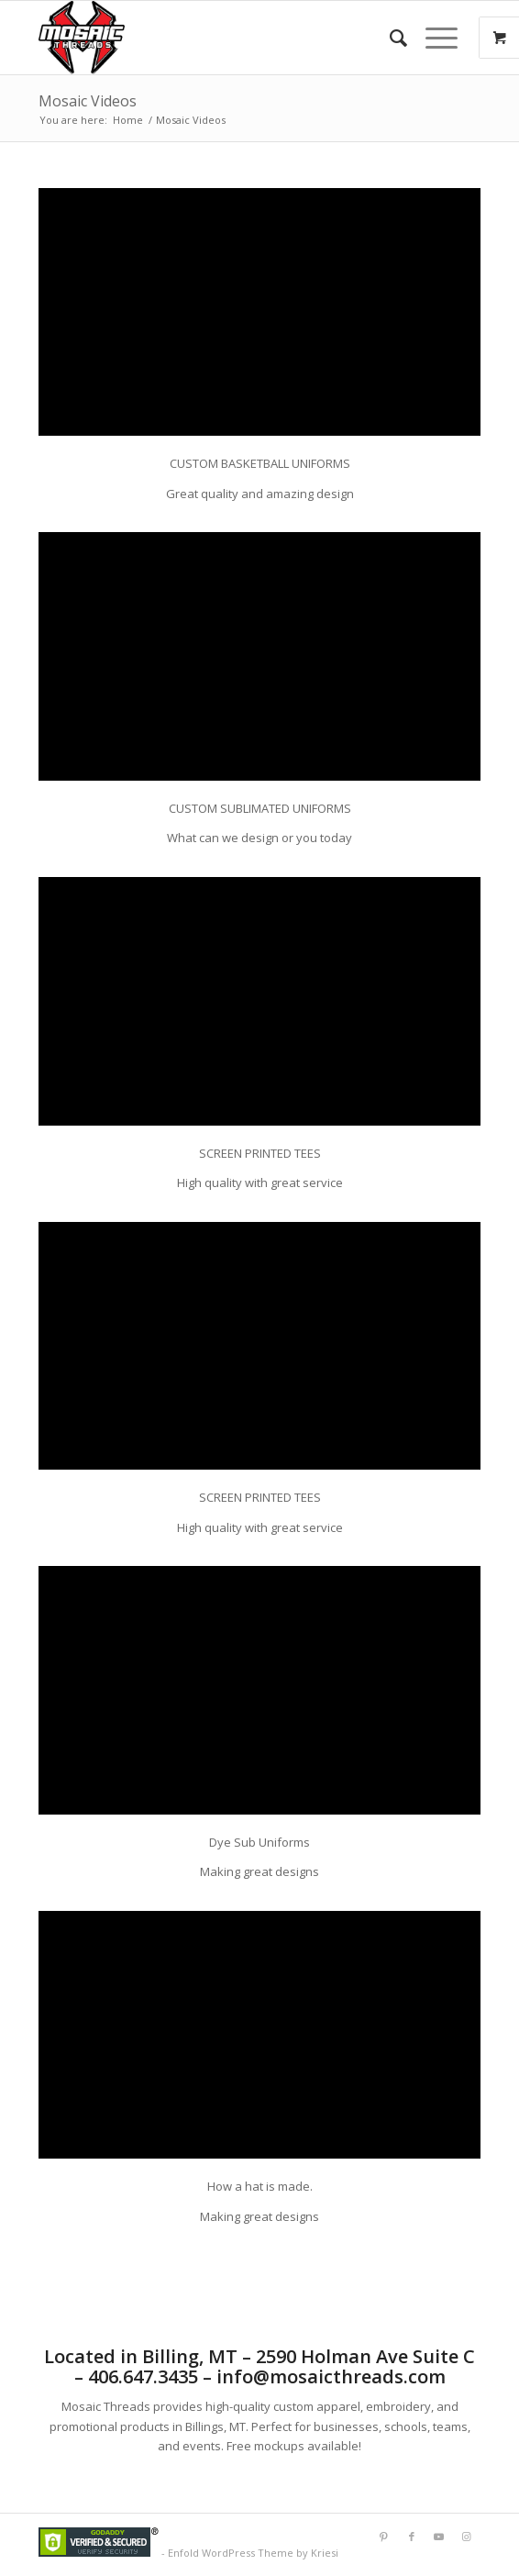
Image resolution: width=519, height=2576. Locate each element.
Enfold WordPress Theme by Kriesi (253, 2552)
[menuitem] (389, 37)
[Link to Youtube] (439, 2536)
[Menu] (432, 37)
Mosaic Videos (88, 101)
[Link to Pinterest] (384, 2536)
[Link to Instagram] (466, 2536)
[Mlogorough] (215, 37)
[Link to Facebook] (411, 2536)
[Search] (389, 37)
